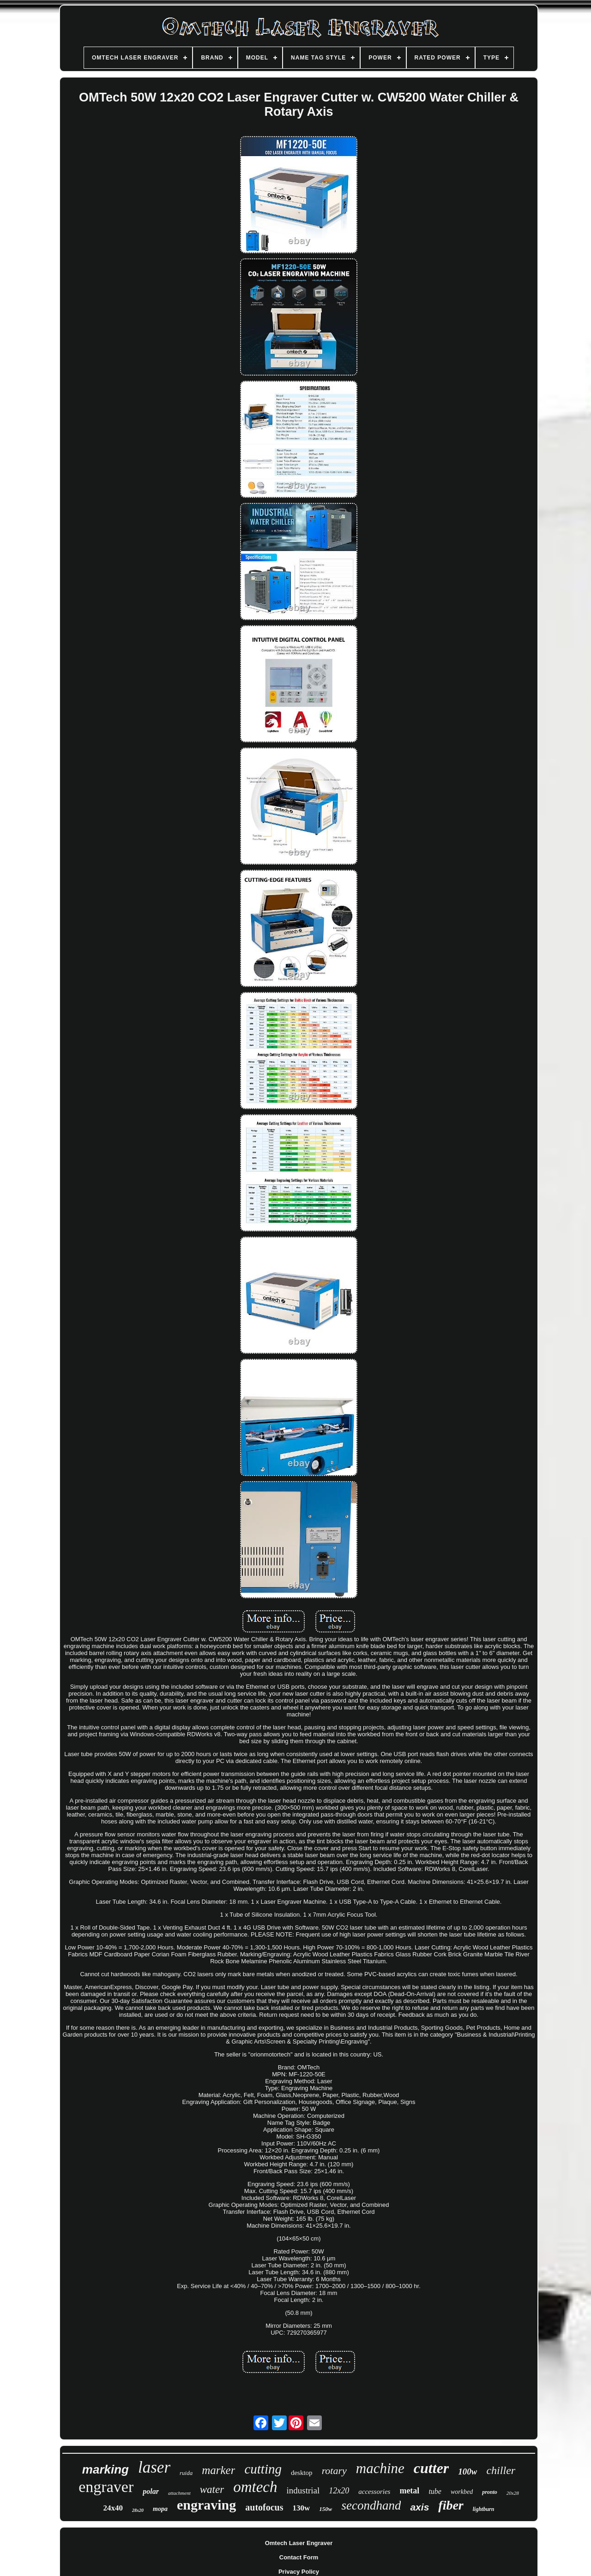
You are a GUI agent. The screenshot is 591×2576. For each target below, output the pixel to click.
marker (218, 2470)
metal (409, 2490)
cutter (431, 2468)
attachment (179, 2493)
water (212, 2489)
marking (105, 2469)
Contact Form (299, 2557)
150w (325, 2508)
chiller (500, 2470)
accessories (374, 2491)
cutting (263, 2469)
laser (154, 2467)
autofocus (264, 2507)
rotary (334, 2470)
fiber (450, 2505)
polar (151, 2491)
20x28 (513, 2493)
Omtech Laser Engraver (299, 2543)
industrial (303, 2490)
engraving (206, 2504)
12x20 (339, 2490)
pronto (489, 2492)
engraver (105, 2486)
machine (380, 2468)
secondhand (371, 2505)
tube (434, 2491)
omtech (255, 2487)
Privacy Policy (298, 2571)
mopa (160, 2508)
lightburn (484, 2509)
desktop (302, 2472)
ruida (186, 2472)
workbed (462, 2491)
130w (301, 2508)
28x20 (138, 2510)
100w (467, 2471)
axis (419, 2507)
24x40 (113, 2508)
